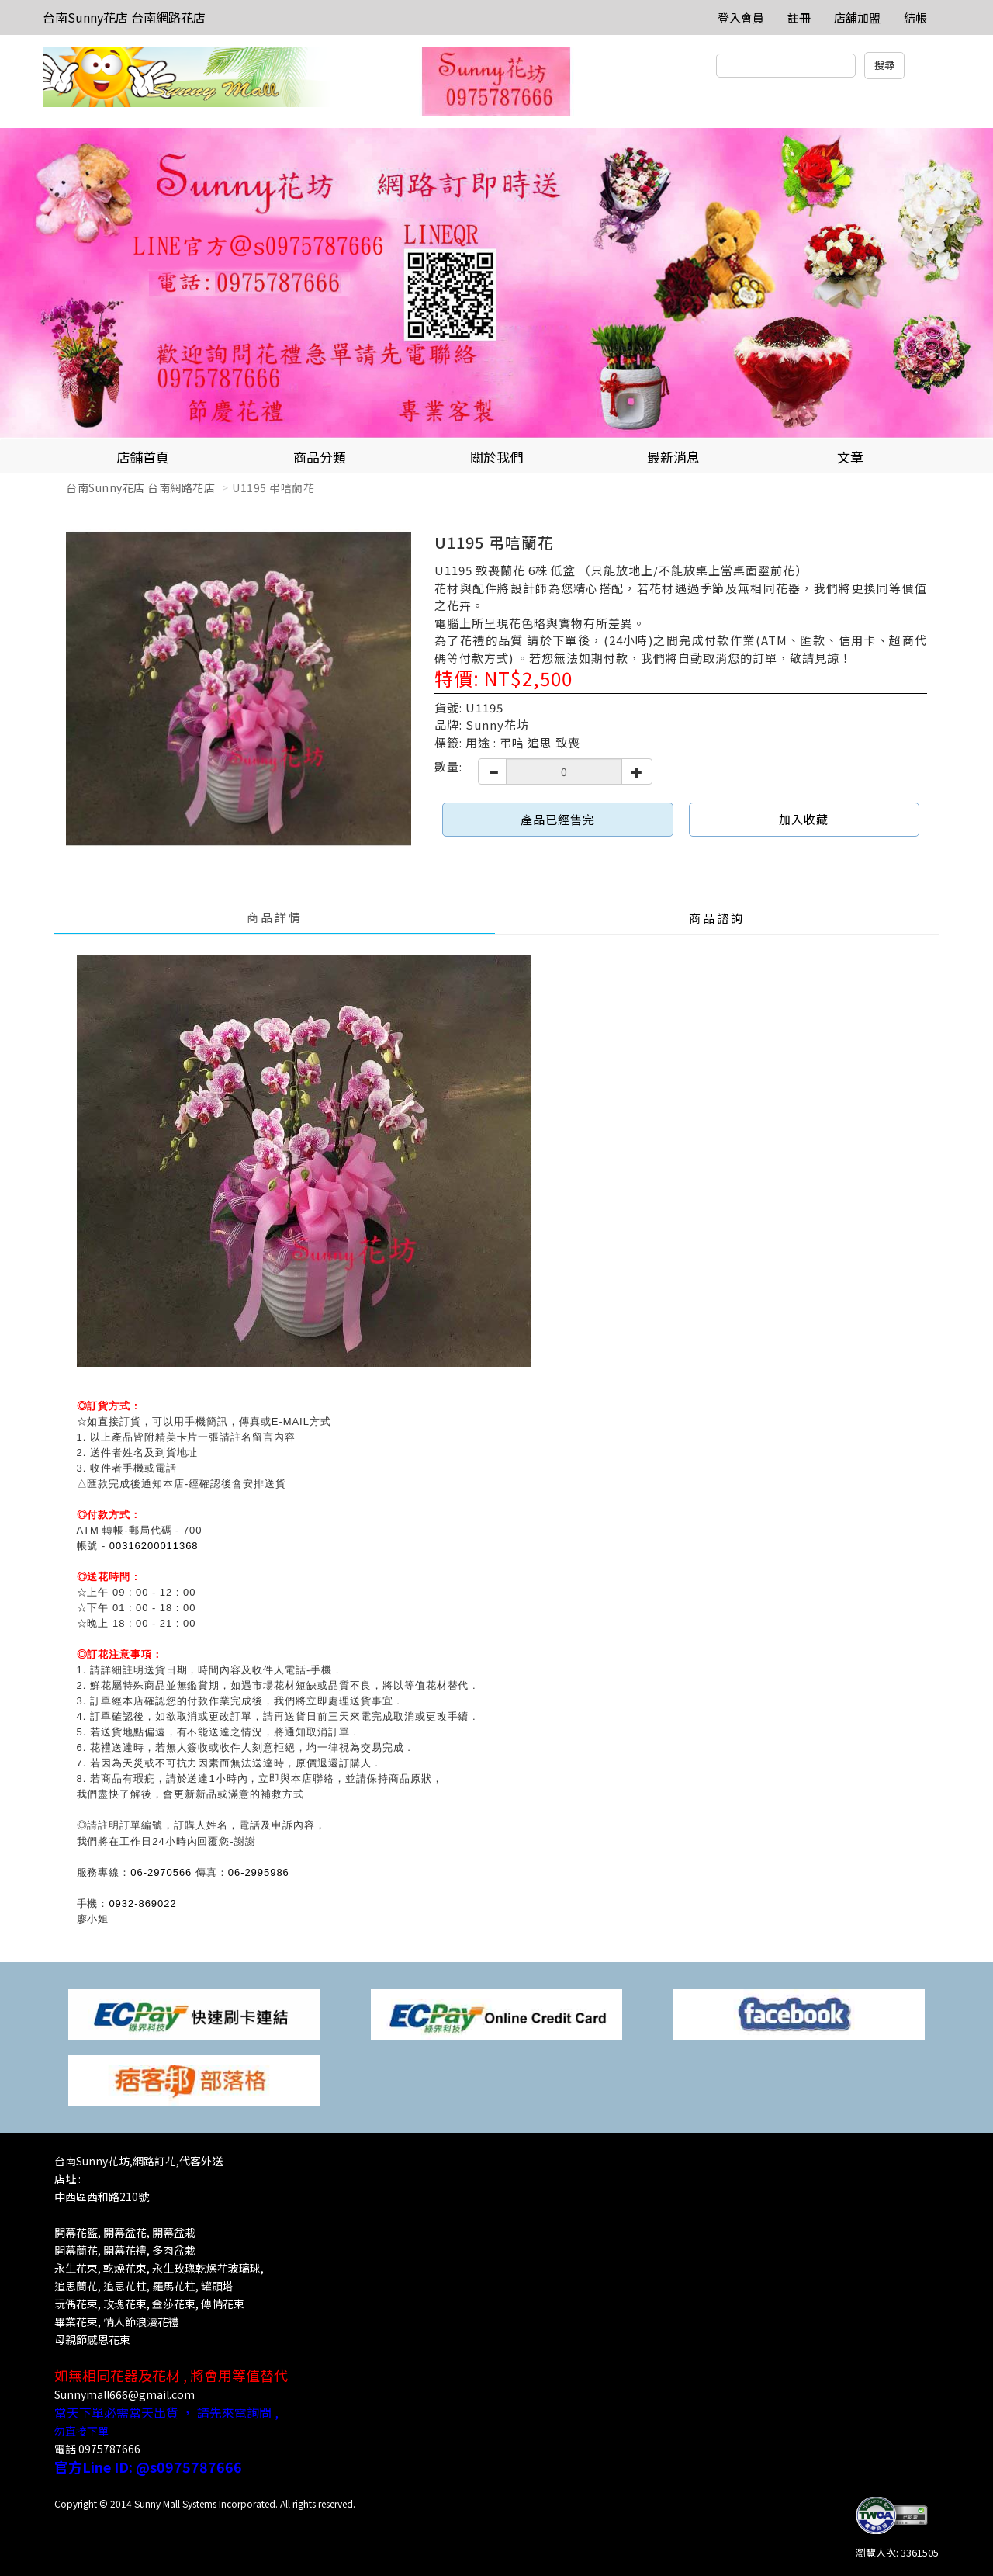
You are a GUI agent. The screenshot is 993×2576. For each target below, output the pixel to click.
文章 (850, 456)
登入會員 (741, 17)
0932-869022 (142, 1903)
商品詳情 (275, 917)
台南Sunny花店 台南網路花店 (124, 17)
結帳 (915, 17)
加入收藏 (804, 819)
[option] (496, 283)
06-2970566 (161, 1872)
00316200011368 (154, 1545)
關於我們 (496, 456)
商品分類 (319, 456)
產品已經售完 (558, 819)
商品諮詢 (717, 918)
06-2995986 (258, 1872)
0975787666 (109, 2448)
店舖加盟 (857, 17)
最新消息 (673, 456)
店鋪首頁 (142, 456)
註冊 (799, 17)
